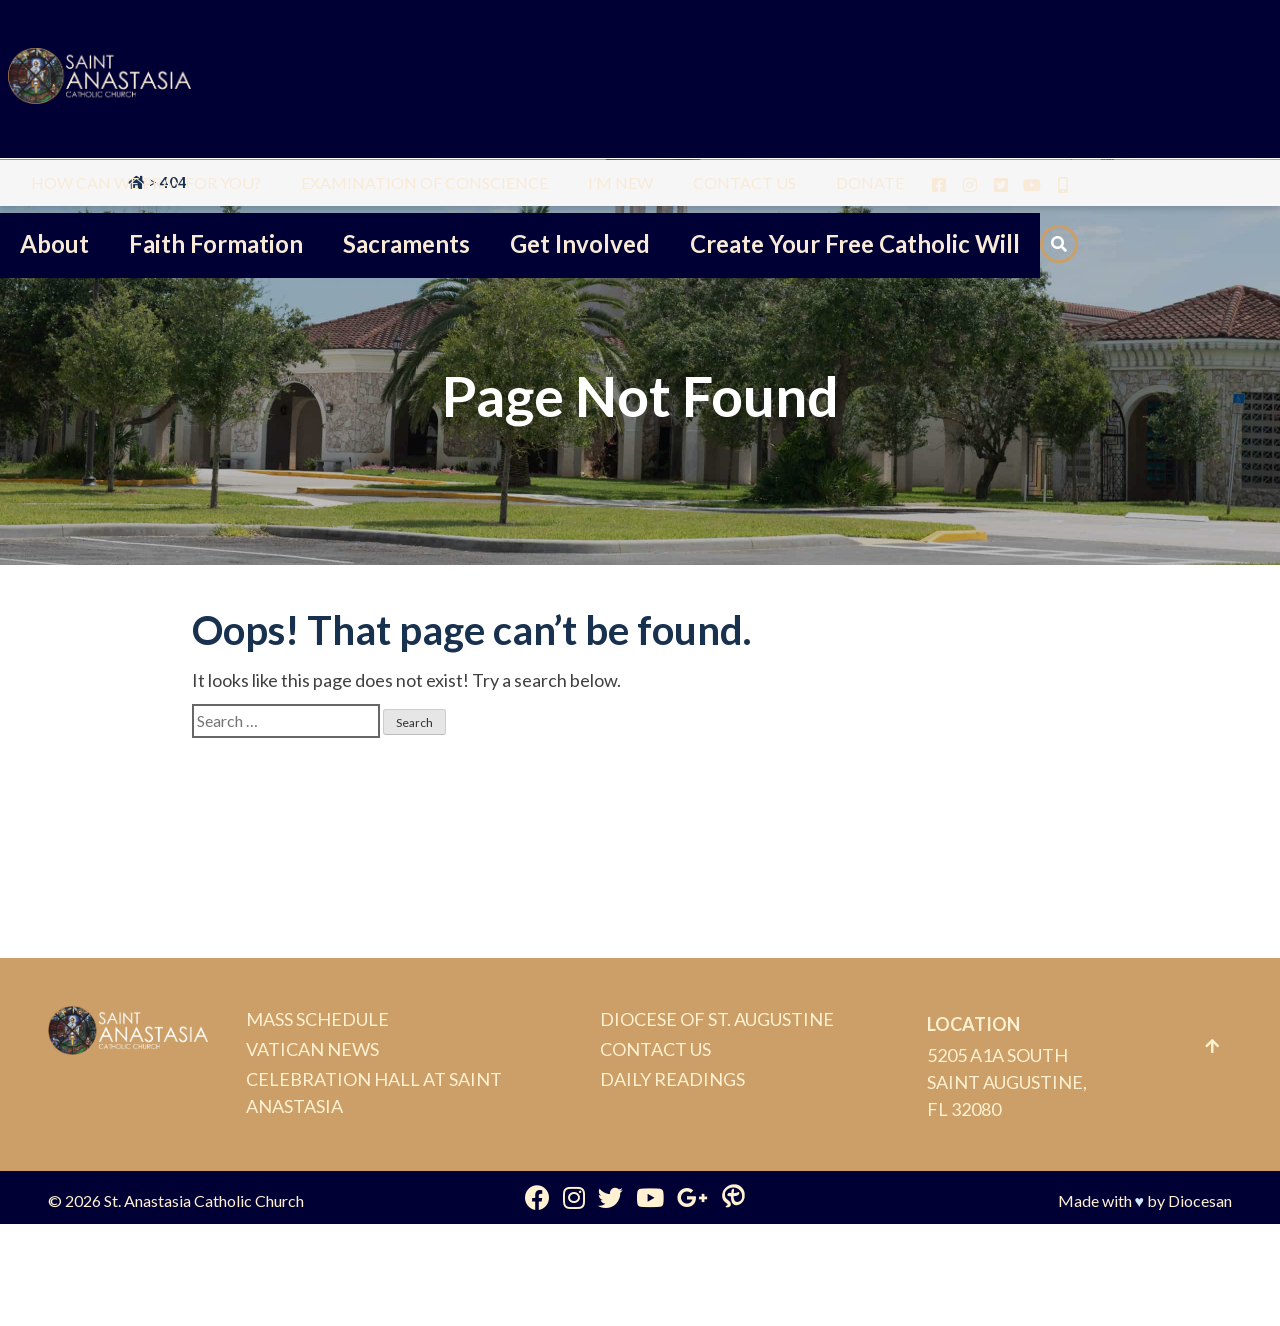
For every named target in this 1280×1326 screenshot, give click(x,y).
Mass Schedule (317, 1019)
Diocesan (1200, 1200)
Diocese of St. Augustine (717, 1019)
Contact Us (655, 1049)
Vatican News (312, 1049)
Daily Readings (672, 1079)
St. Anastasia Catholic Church (204, 1200)
